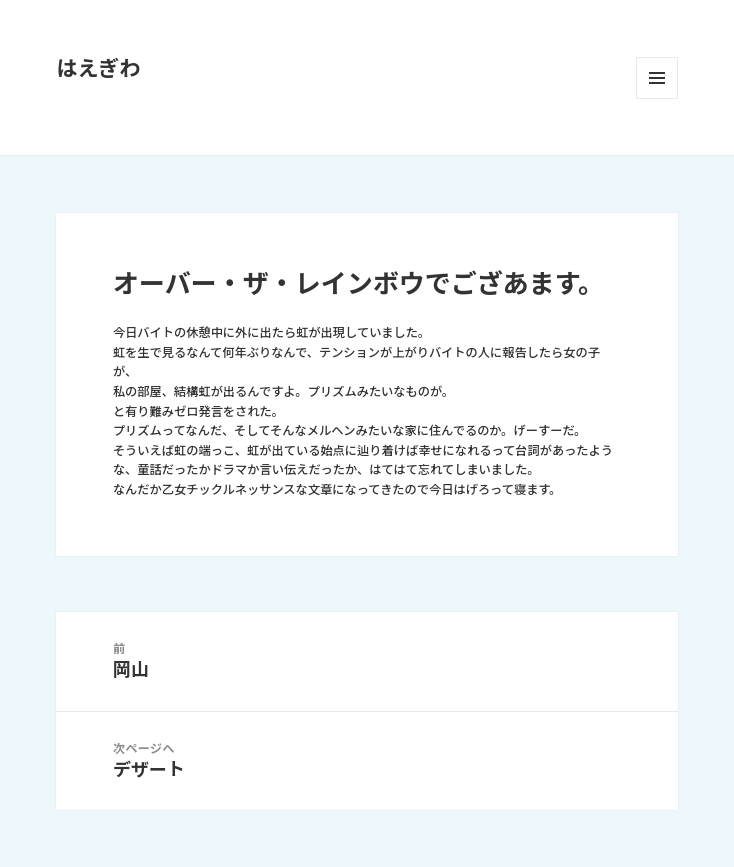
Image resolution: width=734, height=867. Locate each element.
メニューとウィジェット (657, 78)
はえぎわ (98, 68)
